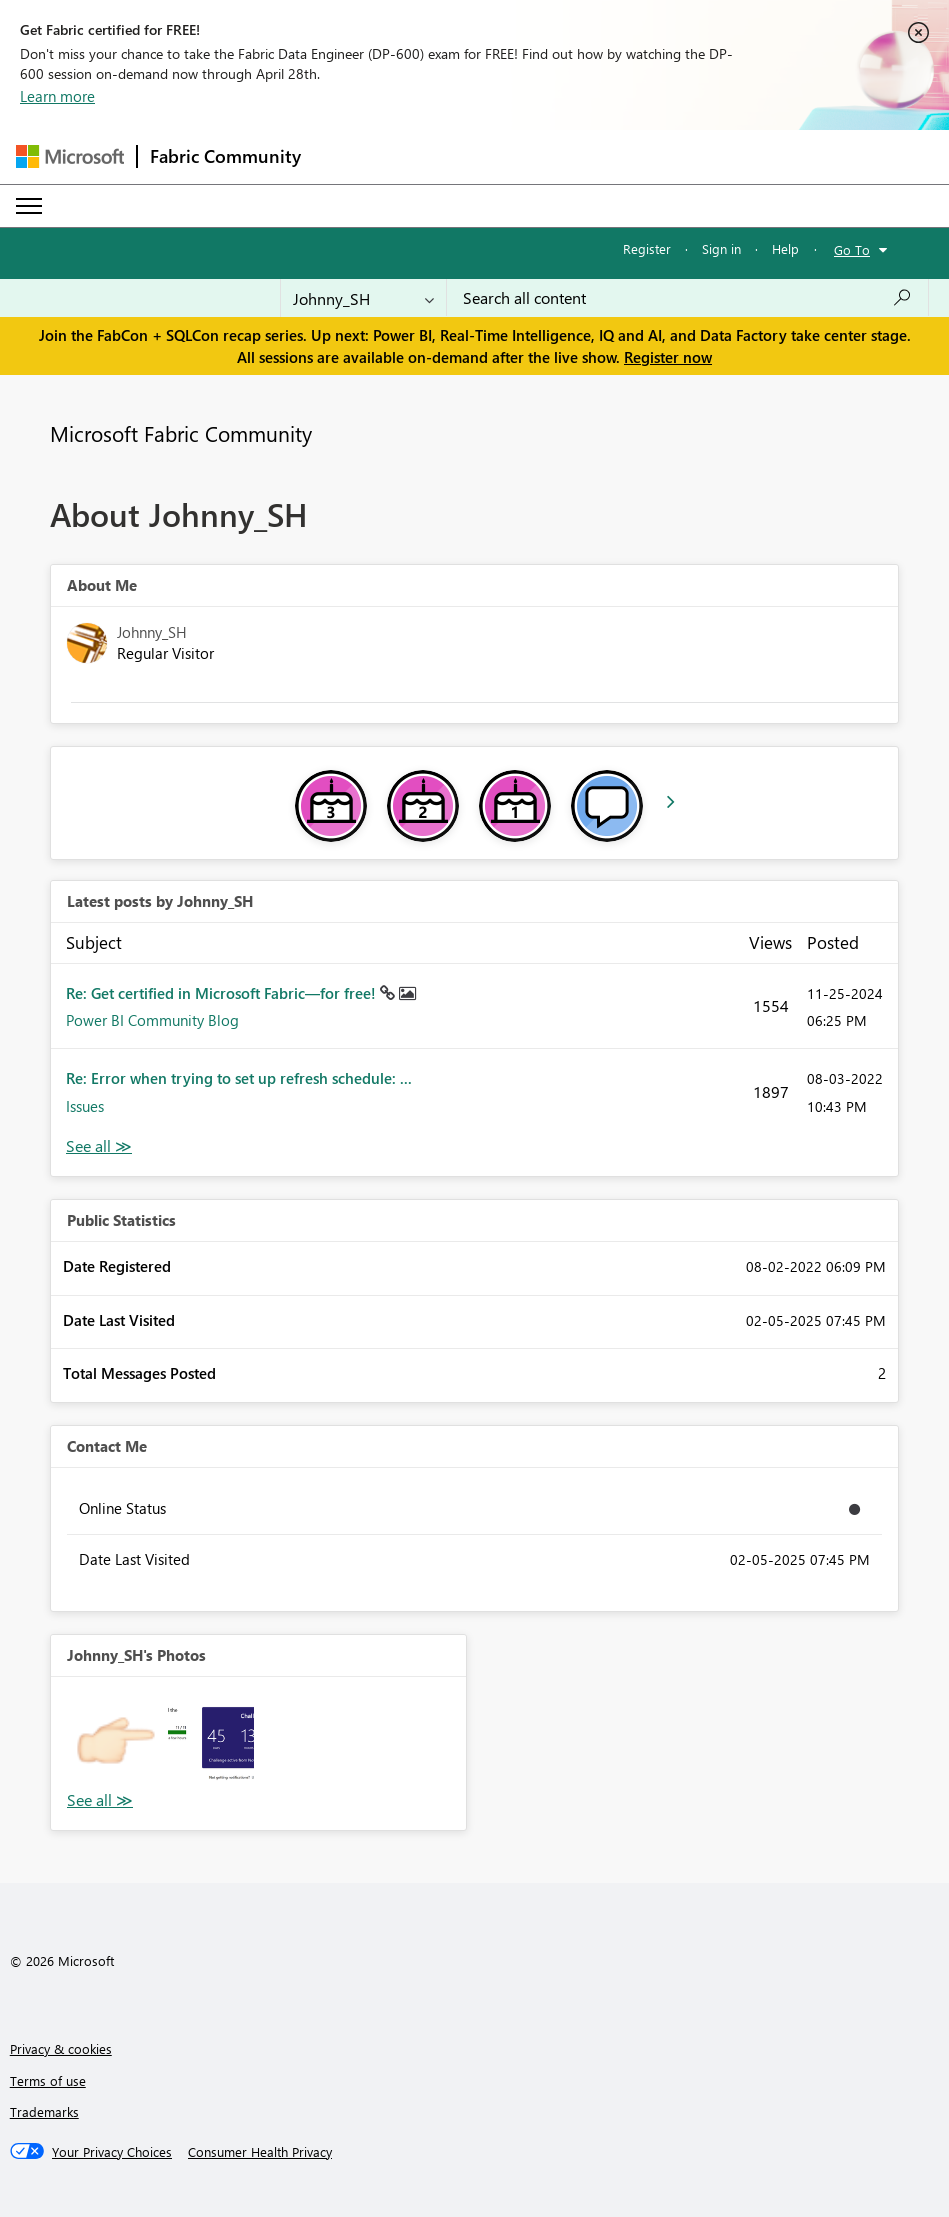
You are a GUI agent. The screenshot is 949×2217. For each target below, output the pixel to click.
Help (785, 248)
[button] (115, 1741)
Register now (668, 357)
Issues (85, 1106)
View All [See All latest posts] (99, 1146)
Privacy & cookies (61, 2048)
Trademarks (44, 2111)
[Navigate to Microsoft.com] (70, 156)
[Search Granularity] (363, 298)
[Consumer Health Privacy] (260, 2152)
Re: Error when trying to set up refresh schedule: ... (239, 1078)
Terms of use (48, 2080)
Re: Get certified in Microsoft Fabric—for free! (223, 993)
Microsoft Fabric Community (181, 433)
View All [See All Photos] (100, 1800)
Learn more (57, 96)
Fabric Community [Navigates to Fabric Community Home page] (225, 156)
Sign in (721, 248)
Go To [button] (852, 249)
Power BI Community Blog (152, 1020)
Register (647, 248)
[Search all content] (687, 298)
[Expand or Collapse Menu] (29, 206)
